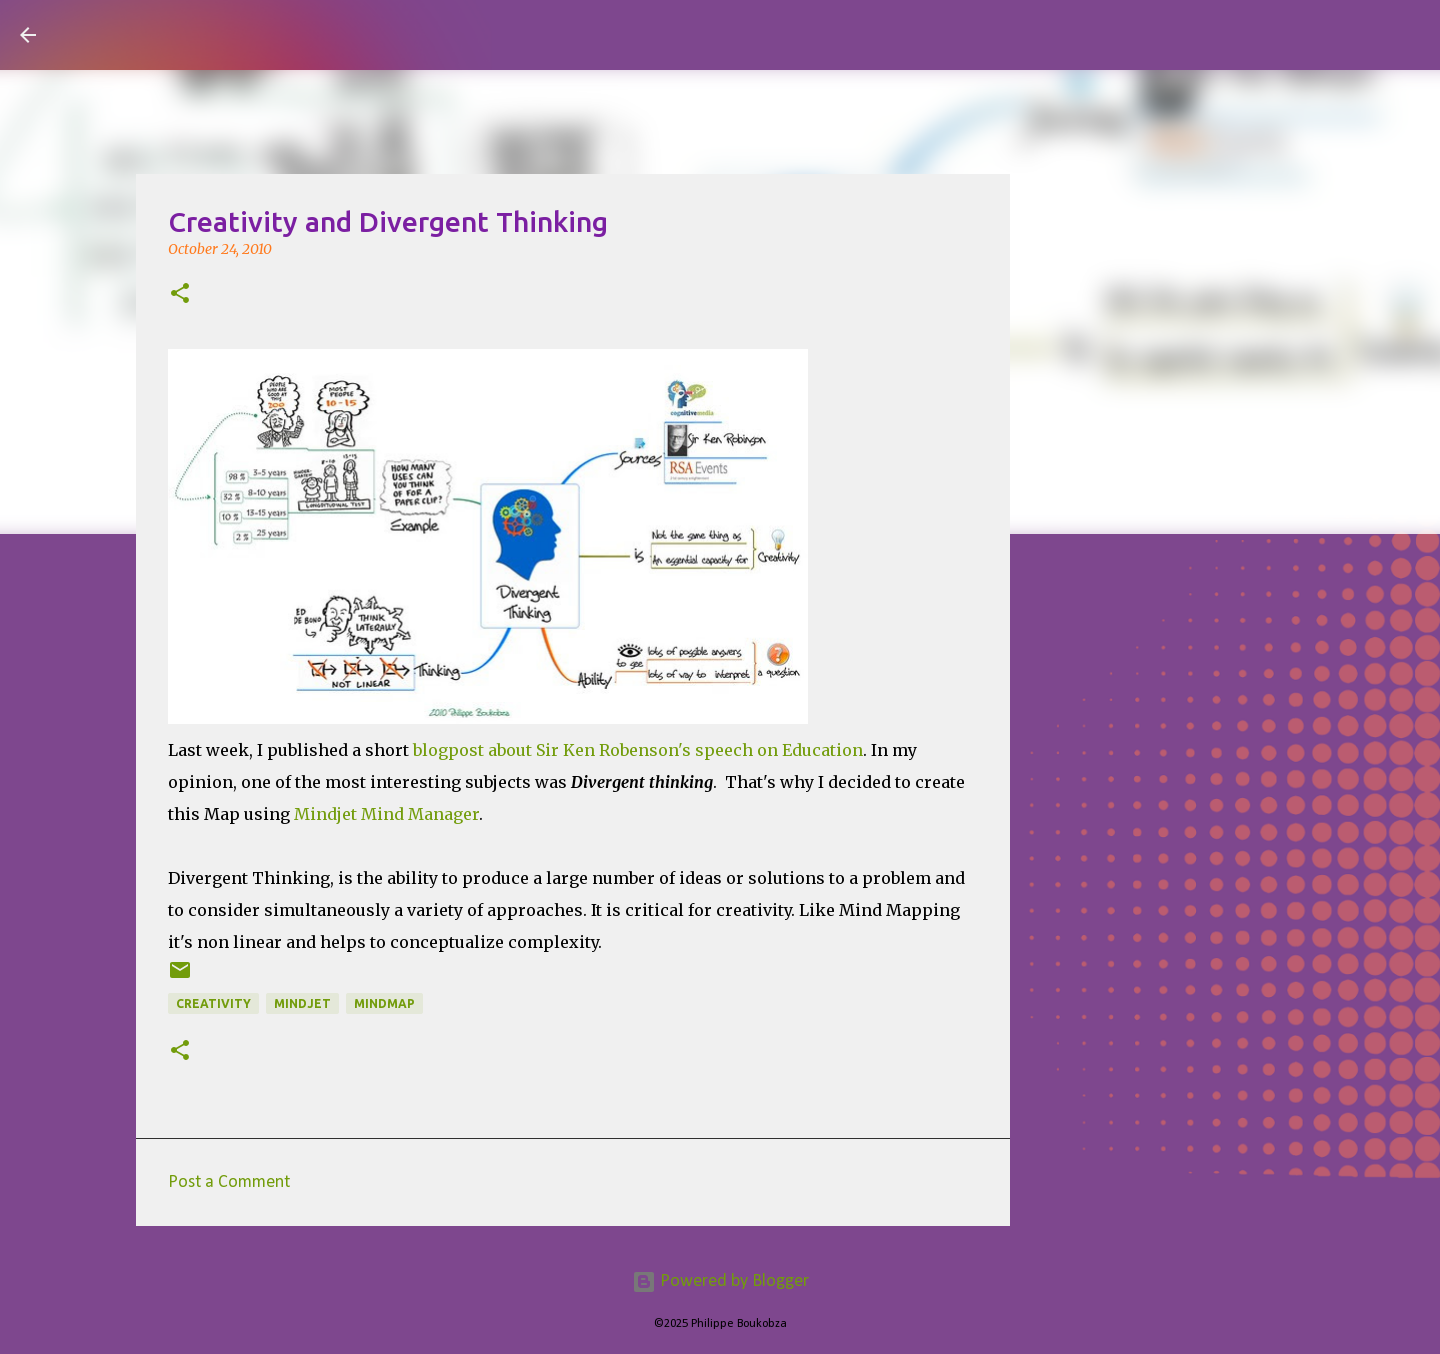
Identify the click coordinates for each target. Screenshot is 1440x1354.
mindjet (302, 1003)
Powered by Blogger (720, 1281)
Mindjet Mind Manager (386, 814)
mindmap (384, 1003)
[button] (180, 295)
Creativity (213, 1003)
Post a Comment (229, 1182)
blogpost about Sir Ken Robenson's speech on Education (638, 750)
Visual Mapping (169, 34)
